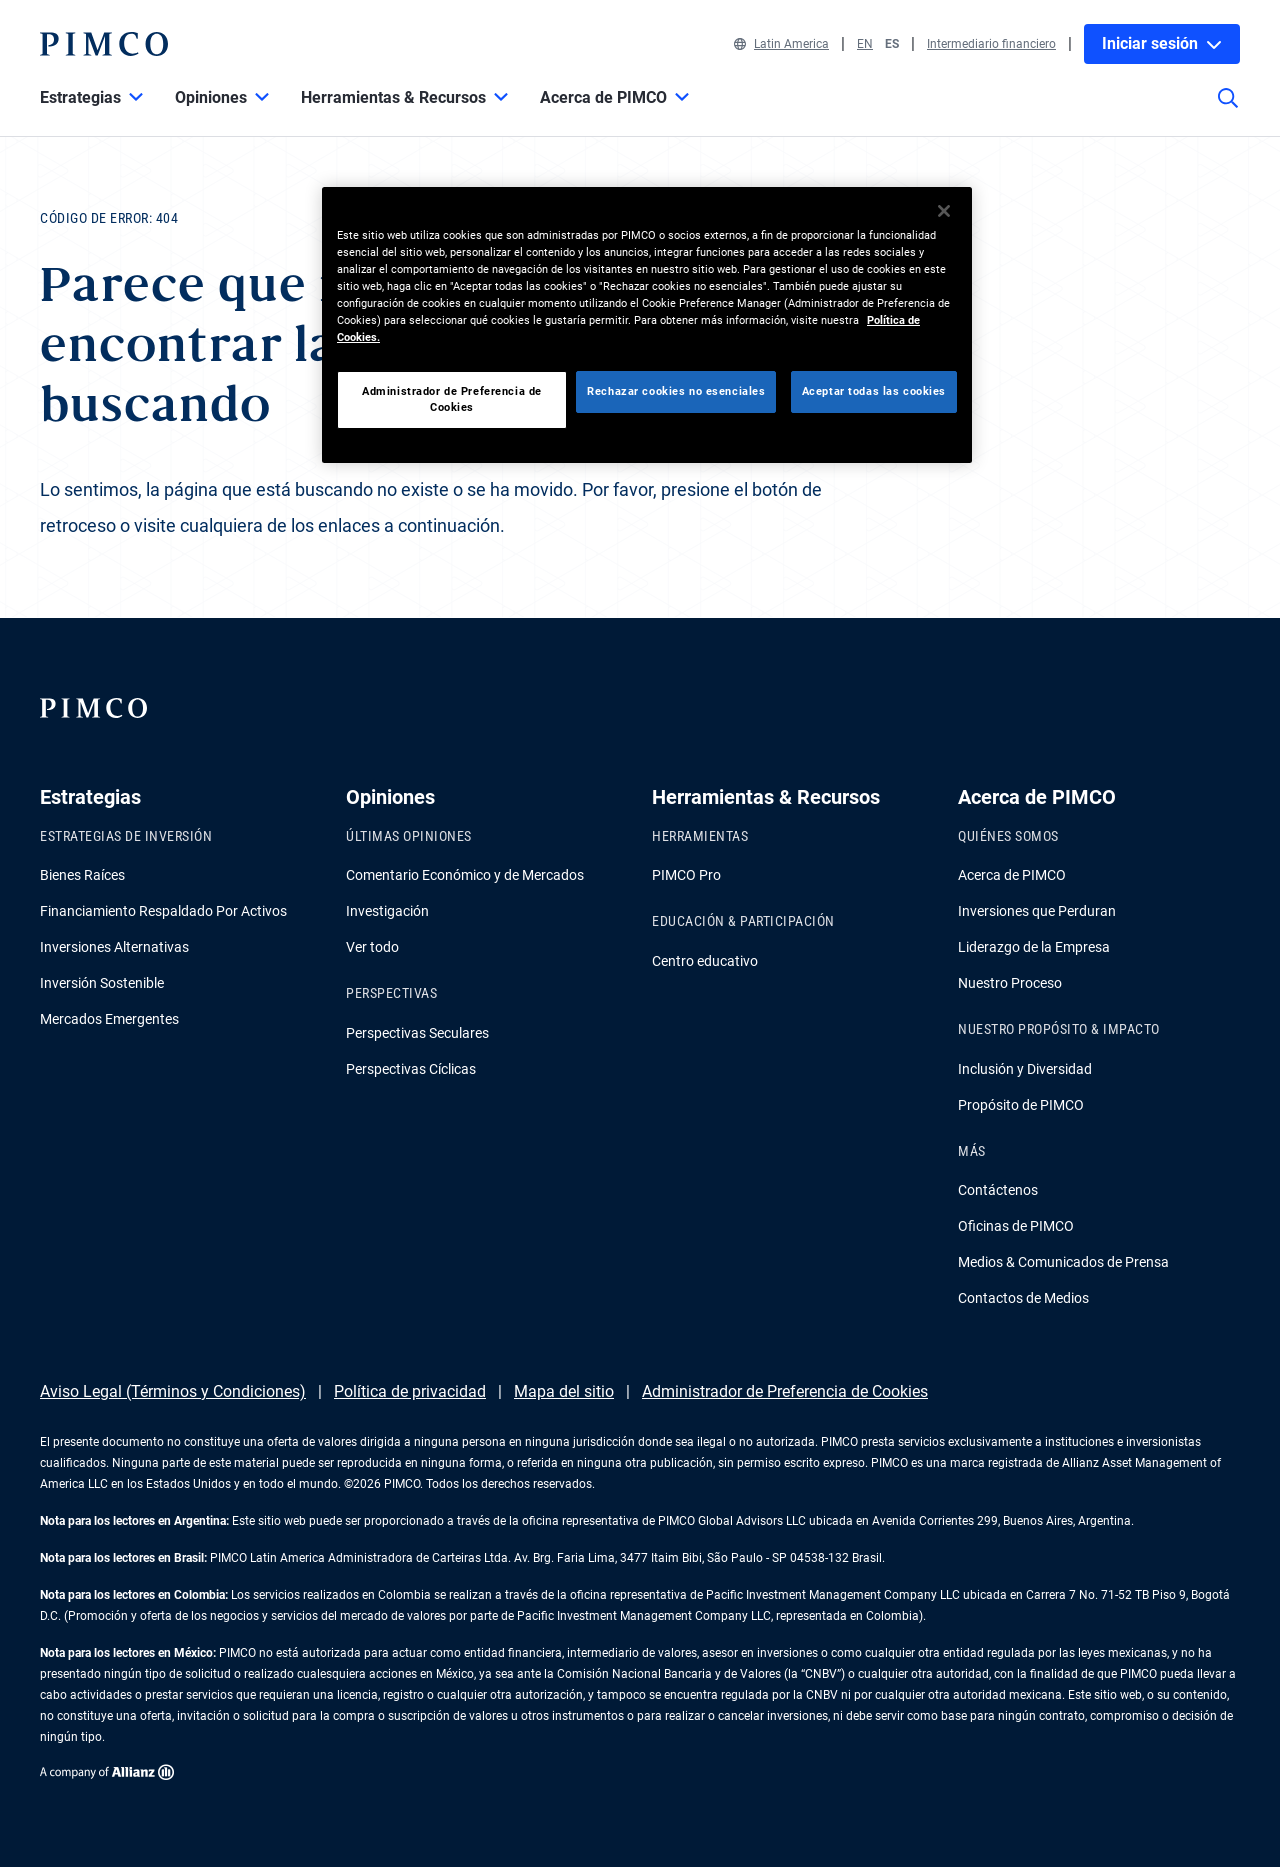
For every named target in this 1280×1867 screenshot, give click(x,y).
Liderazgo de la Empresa (1034, 947)
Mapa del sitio (564, 1391)
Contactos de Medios (1023, 1298)
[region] (647, 325)
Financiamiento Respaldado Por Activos (163, 911)
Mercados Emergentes (109, 1019)
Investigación (387, 911)
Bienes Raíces (82, 875)
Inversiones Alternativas (114, 947)
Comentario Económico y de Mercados (465, 875)
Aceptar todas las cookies (874, 391)
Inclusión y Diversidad (1025, 1069)
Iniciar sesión (1162, 43)
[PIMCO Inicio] (104, 44)
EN (865, 44)
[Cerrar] (944, 211)
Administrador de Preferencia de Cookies (785, 1391)
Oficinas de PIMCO (1016, 1226)
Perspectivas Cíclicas (411, 1069)
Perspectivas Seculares (417, 1033)
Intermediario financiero (991, 44)
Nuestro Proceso (1010, 983)
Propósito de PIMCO (1021, 1105)
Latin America (781, 44)
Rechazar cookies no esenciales (676, 391)
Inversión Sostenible (102, 983)
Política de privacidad (410, 1391)
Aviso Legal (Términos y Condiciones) (173, 1391)
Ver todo (372, 947)
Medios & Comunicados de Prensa (1063, 1262)
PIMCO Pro (686, 875)
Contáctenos (998, 1190)
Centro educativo (705, 961)
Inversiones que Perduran (1037, 911)
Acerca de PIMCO (1012, 875)
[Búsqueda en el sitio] (1228, 112)
